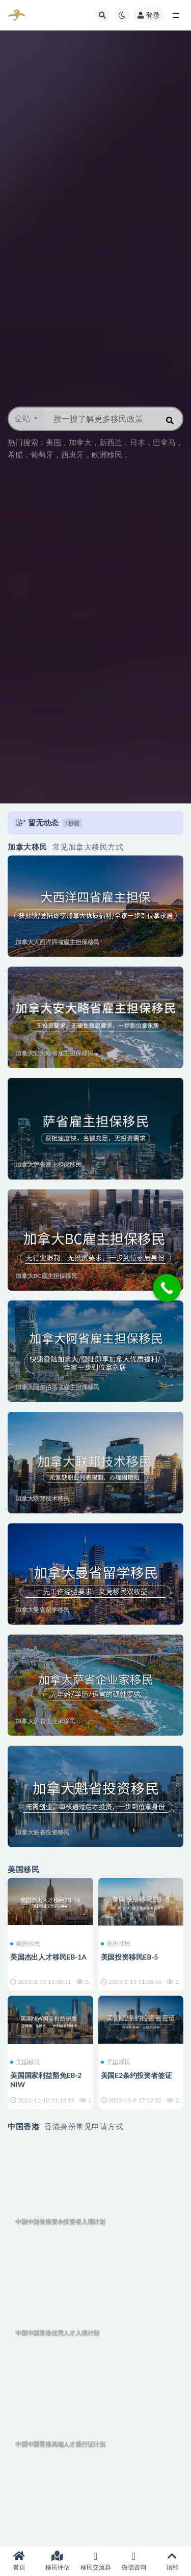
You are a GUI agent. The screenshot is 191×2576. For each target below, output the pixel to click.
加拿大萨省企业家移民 (45, 1721)
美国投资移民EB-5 (129, 1956)
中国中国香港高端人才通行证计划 (60, 2444)
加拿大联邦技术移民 (42, 1498)
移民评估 (57, 2561)
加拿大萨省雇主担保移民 (48, 1164)
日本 (137, 442)
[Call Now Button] (167, 1288)
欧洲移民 (107, 454)
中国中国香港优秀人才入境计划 (57, 2333)
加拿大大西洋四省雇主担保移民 (57, 942)
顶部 (172, 2561)
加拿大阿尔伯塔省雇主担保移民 (57, 1387)
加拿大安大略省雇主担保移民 (54, 1053)
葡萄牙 (42, 454)
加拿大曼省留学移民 (42, 1609)
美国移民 (25, 1943)
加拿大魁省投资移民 (42, 1832)
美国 (53, 442)
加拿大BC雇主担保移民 (46, 1276)
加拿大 (80, 442)
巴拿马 (164, 442)
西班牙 (72, 454)
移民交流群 (95, 2561)
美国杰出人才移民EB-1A (48, 1956)
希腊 (15, 454)
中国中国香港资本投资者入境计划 (60, 2221)
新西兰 (110, 442)
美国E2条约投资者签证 (136, 2075)
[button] (26, 419)
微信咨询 (134, 2561)
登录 (149, 15)
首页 (19, 2561)
